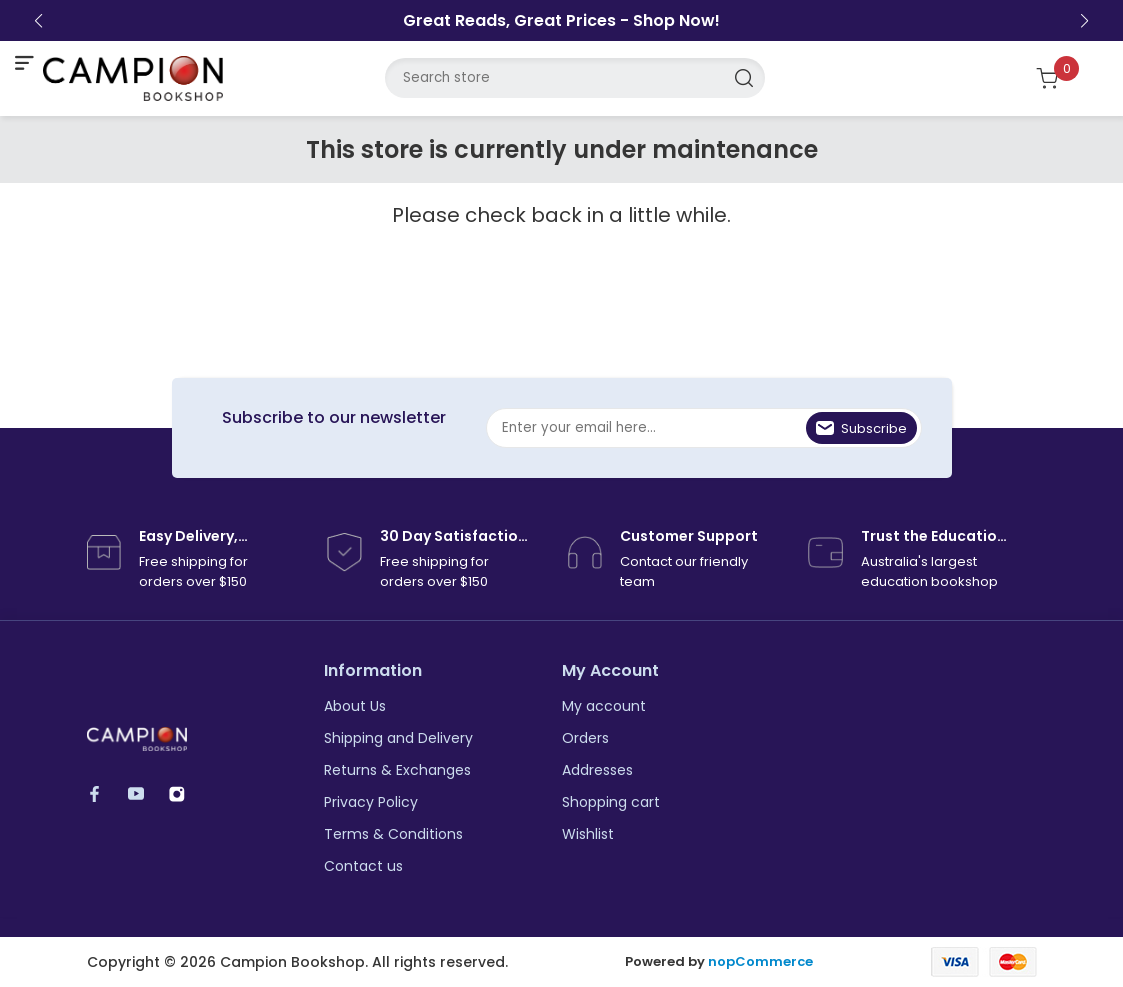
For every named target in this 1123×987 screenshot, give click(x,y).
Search (745, 78)
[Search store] (575, 78)
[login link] (1000, 78)
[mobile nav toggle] (24, 63)
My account (604, 706)
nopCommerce (760, 962)
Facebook (104, 793)
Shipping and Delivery (398, 738)
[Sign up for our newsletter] (704, 428)
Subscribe (874, 428)
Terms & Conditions (393, 834)
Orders (585, 738)
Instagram (186, 793)
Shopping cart (611, 802)
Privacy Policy (371, 802)
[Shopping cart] (1059, 78)
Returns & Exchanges (397, 770)
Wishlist (588, 834)
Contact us (363, 866)
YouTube (145, 793)
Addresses (597, 770)
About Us (355, 706)
